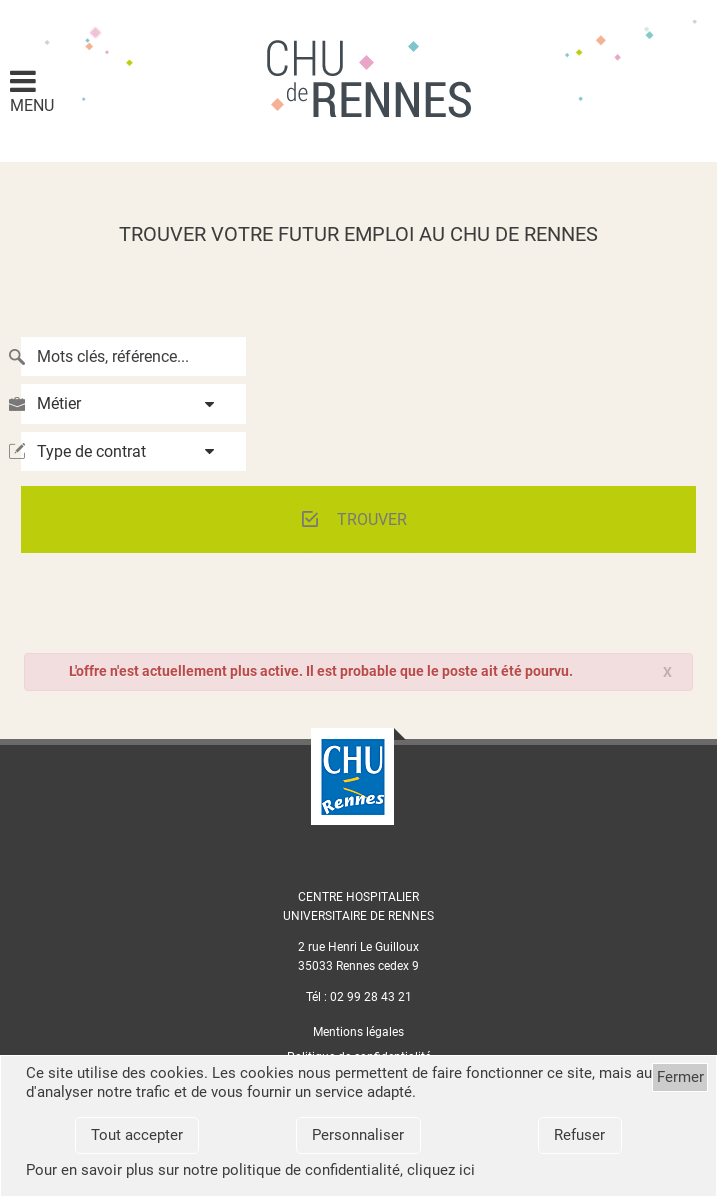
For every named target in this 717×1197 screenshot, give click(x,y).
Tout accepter (137, 1135)
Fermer (680, 1077)
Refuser (579, 1135)
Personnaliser (358, 1135)
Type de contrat (91, 451)
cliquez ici (441, 1170)
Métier (59, 403)
